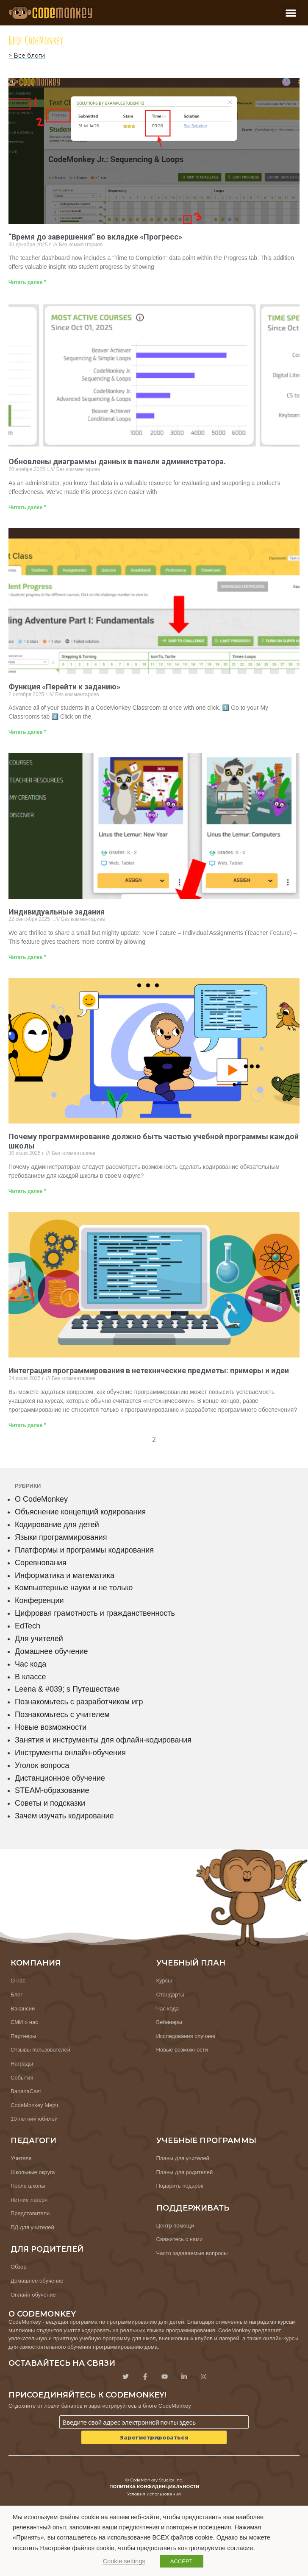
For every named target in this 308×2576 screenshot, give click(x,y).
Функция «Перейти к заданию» (64, 686)
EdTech (27, 1626)
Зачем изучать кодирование (64, 1816)
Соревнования (41, 1562)
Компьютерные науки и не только (74, 1588)
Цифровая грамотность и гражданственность (95, 1613)
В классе (30, 1677)
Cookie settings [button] (124, 2561)
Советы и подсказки (50, 1803)
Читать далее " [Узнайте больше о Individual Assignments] (27, 957)
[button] (291, 13)
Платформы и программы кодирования (84, 1550)
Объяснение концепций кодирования (80, 1512)
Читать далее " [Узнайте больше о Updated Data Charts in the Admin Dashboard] (27, 507)
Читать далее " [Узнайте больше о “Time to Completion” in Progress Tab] (27, 282)
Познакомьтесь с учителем (62, 1714)
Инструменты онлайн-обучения (70, 1752)
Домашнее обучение (51, 1651)
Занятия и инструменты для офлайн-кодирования (103, 1740)
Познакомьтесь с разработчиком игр (79, 1702)
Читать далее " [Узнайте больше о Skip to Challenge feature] (27, 732)
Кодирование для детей (57, 1524)
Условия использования (154, 2494)
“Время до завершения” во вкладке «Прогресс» (95, 236)
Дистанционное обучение (60, 1778)
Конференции (39, 1600)
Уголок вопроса (42, 1765)
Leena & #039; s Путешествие (67, 1689)
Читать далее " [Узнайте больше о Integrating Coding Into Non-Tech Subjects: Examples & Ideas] (27, 1425)
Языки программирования (61, 1537)
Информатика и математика (64, 1575)
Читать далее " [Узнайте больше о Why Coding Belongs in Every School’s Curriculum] (27, 1191)
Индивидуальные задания (56, 911)
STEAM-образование (52, 1790)
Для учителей (39, 1638)
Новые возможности (50, 1727)
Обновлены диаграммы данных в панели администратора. (117, 461)
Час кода (30, 1664)
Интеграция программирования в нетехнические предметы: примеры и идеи (148, 1370)
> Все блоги (26, 55)
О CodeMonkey (41, 1499)
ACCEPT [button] (181, 2561)
